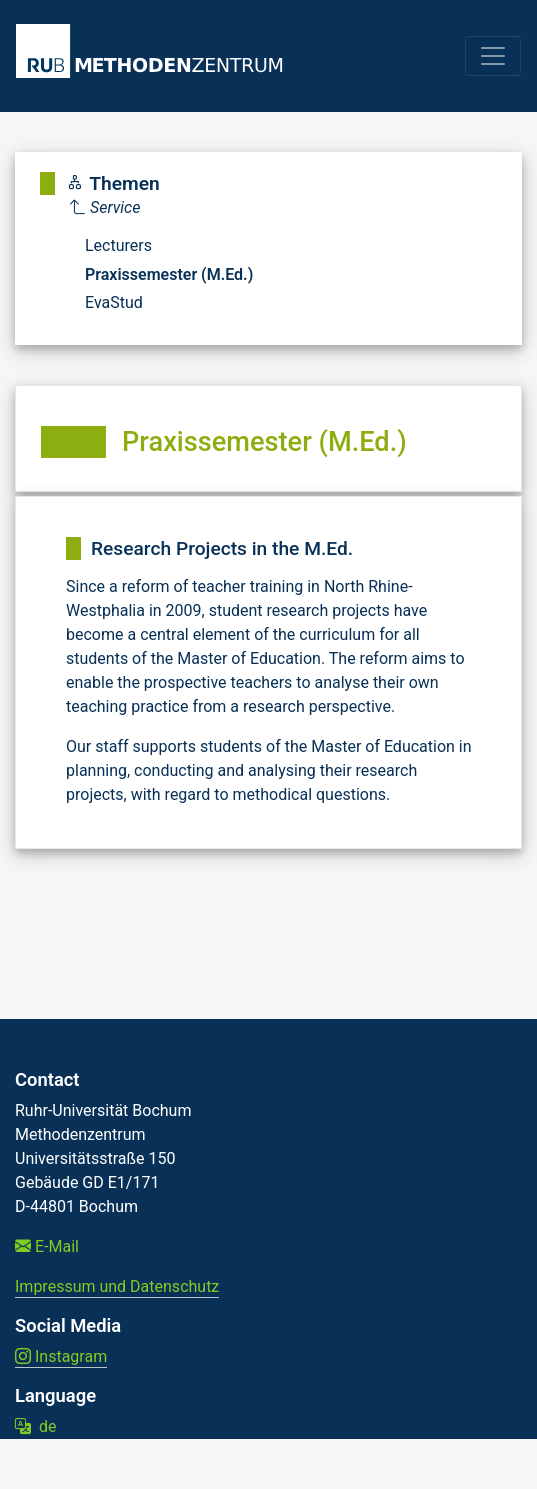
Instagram (61, 1356)
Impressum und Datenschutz (117, 1286)
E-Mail (47, 1246)
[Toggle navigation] (493, 56)
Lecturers (118, 245)
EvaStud (114, 302)
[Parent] (161, 208)
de (35, 1426)
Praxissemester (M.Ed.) (169, 274)
